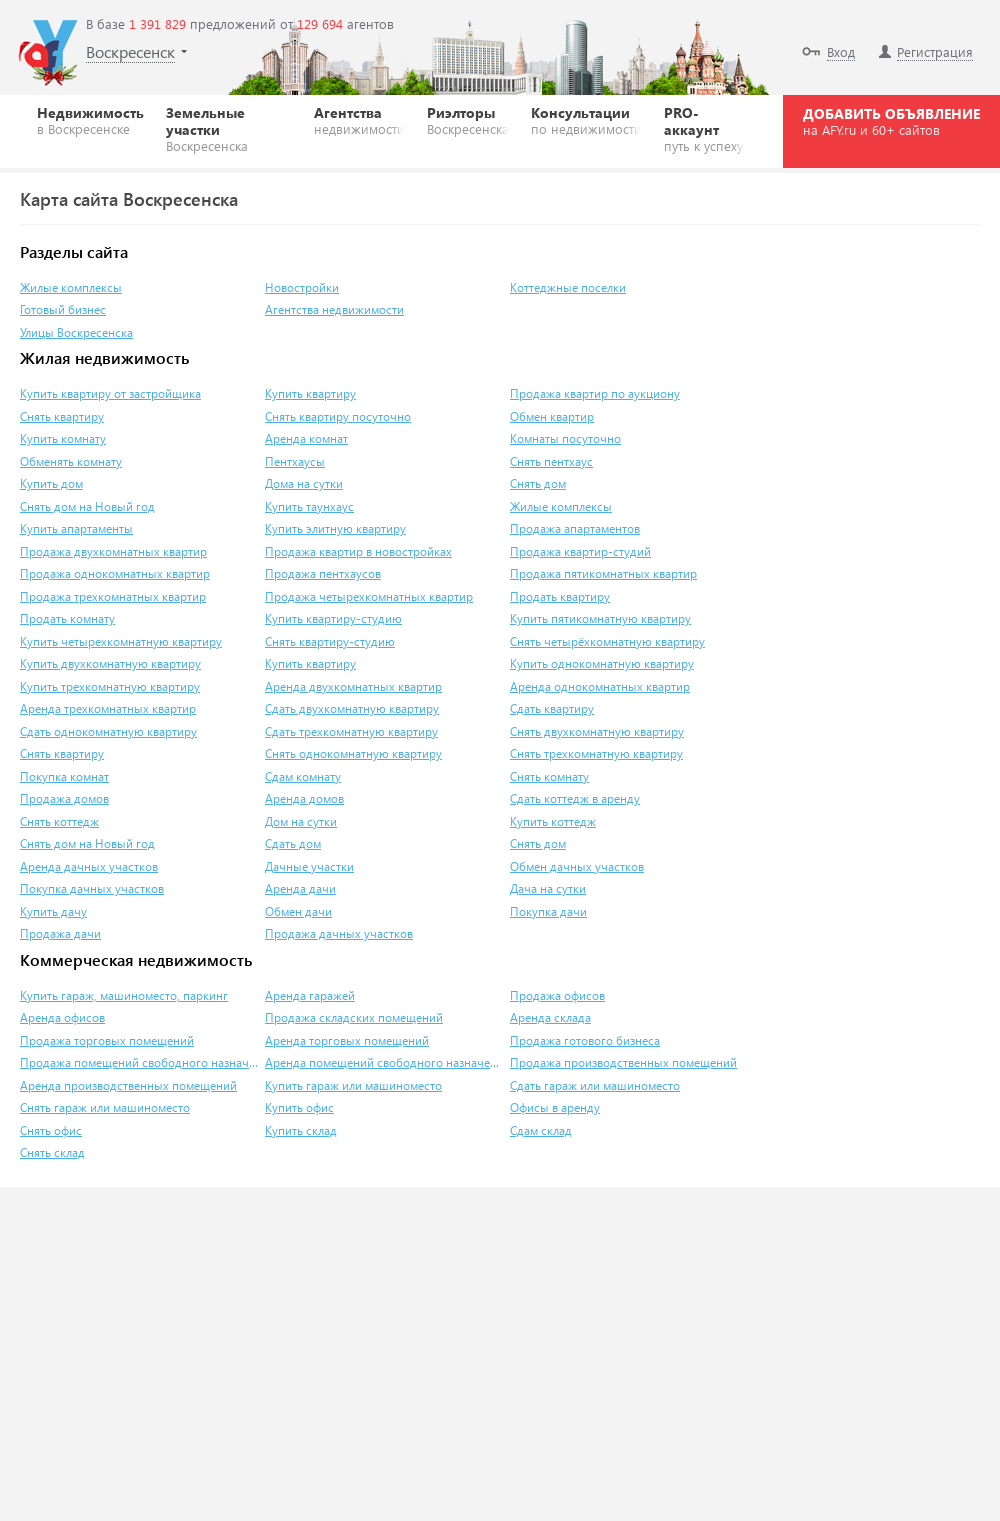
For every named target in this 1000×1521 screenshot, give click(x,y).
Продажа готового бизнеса (585, 1040)
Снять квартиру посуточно (338, 416)
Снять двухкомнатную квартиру (597, 731)
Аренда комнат (306, 438)
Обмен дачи (298, 911)
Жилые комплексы (71, 287)
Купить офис (299, 1107)
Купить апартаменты (76, 528)
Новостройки (302, 287)
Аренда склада (550, 1017)
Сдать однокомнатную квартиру (108, 731)
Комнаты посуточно (565, 438)
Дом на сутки (301, 821)
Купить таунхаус (309, 506)
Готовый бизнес (63, 309)
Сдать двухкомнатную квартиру (352, 708)
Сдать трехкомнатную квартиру (351, 731)
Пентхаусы (295, 461)
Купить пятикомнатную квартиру (600, 618)
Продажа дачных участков (339, 933)
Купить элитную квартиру (335, 528)
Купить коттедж (553, 821)
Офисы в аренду (555, 1107)
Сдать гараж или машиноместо (595, 1085)
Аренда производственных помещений (128, 1085)
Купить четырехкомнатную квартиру (121, 641)
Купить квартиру (310, 393)
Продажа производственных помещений (623, 1062)
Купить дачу (53, 911)
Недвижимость (90, 120)
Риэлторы (468, 120)
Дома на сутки (304, 483)
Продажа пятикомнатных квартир (603, 573)
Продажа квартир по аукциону (595, 393)
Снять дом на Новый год (87, 506)
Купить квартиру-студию (333, 618)
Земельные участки (229, 128)
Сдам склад (541, 1130)
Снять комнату (549, 776)
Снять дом (538, 483)
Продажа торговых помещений (107, 1040)
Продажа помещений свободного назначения (140, 1062)
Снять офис (51, 1130)
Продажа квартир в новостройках (358, 551)
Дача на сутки (548, 888)
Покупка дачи (548, 911)
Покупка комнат (64, 776)
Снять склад (52, 1152)
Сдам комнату (303, 776)
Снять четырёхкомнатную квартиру (607, 641)
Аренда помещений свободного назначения (385, 1062)
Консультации (586, 120)
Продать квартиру (560, 596)
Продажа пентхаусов (323, 573)
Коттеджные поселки (568, 287)
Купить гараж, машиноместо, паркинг (124, 995)
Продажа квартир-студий (580, 551)
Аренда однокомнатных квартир (600, 686)
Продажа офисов (557, 995)
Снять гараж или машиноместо (105, 1107)
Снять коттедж (59, 821)
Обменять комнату (71, 461)
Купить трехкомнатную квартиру (110, 686)
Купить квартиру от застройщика (110, 393)
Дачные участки (309, 866)
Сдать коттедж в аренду (575, 798)
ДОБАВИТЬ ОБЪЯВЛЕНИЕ (891, 121)
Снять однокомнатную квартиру (353, 753)
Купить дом (51, 483)
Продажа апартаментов (575, 528)
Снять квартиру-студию (330, 641)
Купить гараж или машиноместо (353, 1085)
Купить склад (301, 1130)
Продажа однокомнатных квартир (115, 573)
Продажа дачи (60, 933)
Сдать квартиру (552, 708)
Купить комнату (63, 438)
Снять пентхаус (551, 461)
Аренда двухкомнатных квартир (353, 686)
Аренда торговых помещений (347, 1040)
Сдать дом (293, 843)
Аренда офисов (62, 1017)
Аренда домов (304, 798)
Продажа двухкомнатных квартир (113, 551)
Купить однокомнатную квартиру (602, 663)
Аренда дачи (300, 888)
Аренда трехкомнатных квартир (108, 708)
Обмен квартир (552, 416)
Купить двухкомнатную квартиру (110, 663)
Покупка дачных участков (92, 888)
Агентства (359, 120)
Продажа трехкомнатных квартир (113, 596)
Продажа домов (64, 798)
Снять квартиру (62, 416)
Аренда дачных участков (89, 866)
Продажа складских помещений (354, 1017)
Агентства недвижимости (334, 309)
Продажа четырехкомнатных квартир (369, 596)
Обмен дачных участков (577, 866)
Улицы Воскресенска (76, 332)
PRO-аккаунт (705, 128)
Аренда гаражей (310, 995)
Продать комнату (67, 618)
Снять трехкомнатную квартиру (596, 753)
